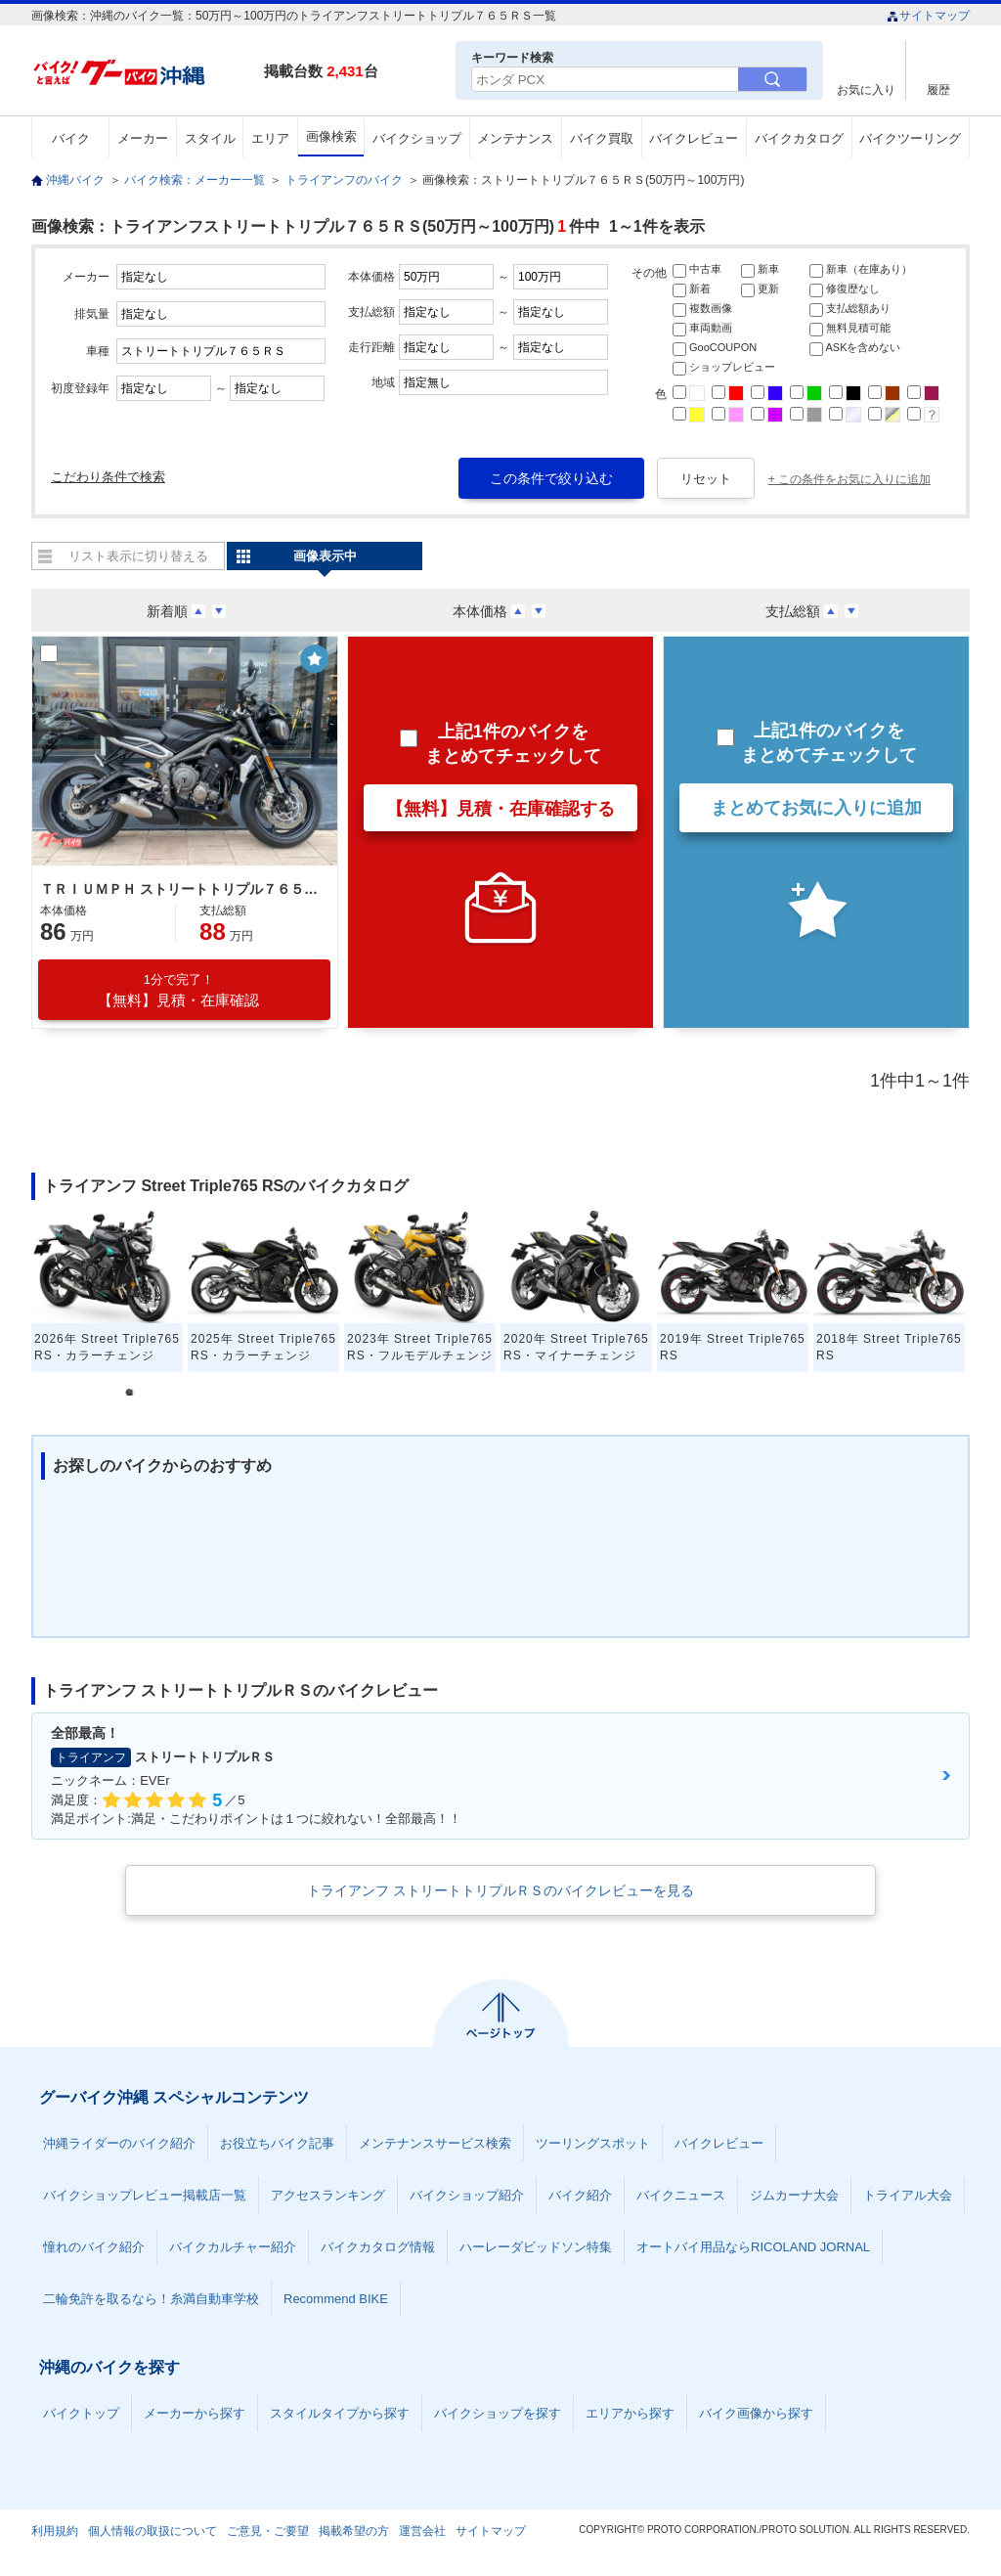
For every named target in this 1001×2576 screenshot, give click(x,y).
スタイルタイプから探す (340, 2413)
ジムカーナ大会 (794, 2195)
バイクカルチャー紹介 (232, 2247)
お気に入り (866, 89)
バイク (71, 138)
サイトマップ (928, 15)
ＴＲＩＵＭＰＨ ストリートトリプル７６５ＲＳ (182, 889)
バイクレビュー (693, 138)
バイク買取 (601, 138)
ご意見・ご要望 (268, 2531)
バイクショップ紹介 (467, 2195)
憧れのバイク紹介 (94, 2247)
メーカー (142, 138)
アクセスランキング (328, 2195)
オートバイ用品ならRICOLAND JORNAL (753, 2247)
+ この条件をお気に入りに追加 (849, 479)
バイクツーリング (910, 138)
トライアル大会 (907, 2195)
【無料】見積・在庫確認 (178, 990)
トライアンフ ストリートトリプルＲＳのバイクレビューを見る (500, 1890)
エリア (270, 138)
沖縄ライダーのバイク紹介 (119, 2143)
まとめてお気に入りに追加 (816, 808)
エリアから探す (630, 2413)
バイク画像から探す (756, 2413)
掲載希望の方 (354, 2531)
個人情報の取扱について (152, 2531)
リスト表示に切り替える (138, 556)
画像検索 (331, 136)
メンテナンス (515, 138)
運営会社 (422, 2531)
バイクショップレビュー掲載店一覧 (144, 2195)
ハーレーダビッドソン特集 (535, 2247)
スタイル (210, 138)
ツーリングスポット (593, 2143)
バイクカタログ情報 (378, 2247)
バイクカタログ (799, 138)
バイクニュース (680, 2195)
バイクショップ (416, 138)
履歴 (938, 89)
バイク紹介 (580, 2195)
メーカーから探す (194, 2413)
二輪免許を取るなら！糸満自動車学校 (151, 2298)
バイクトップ (81, 2413)
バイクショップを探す (497, 2413)
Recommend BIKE (335, 2298)
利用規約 (54, 2531)
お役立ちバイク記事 (277, 2143)
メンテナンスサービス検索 (435, 2143)
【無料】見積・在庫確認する (500, 809)
